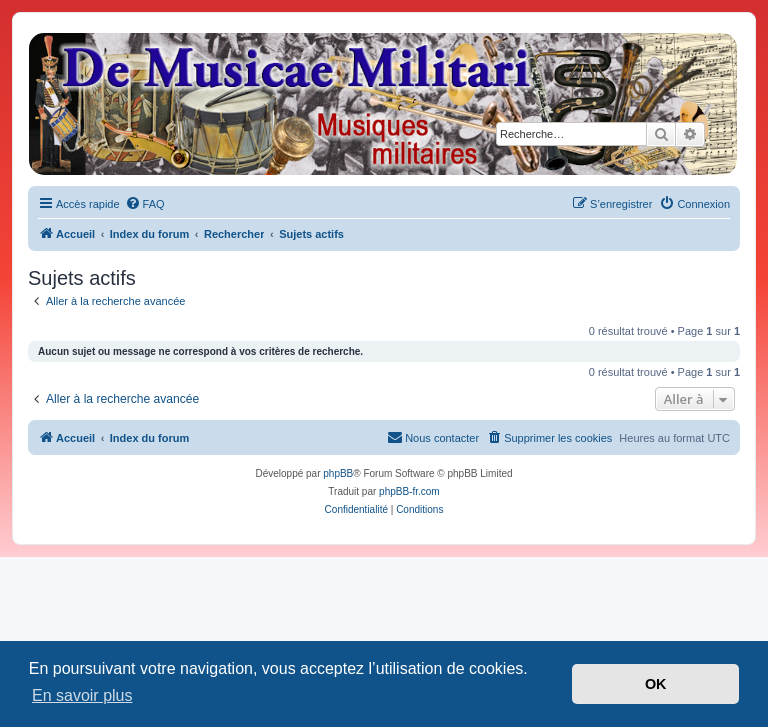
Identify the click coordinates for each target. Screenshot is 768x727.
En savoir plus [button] (82, 695)
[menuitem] (145, 204)
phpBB (338, 473)
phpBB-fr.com (409, 491)
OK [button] (656, 684)
